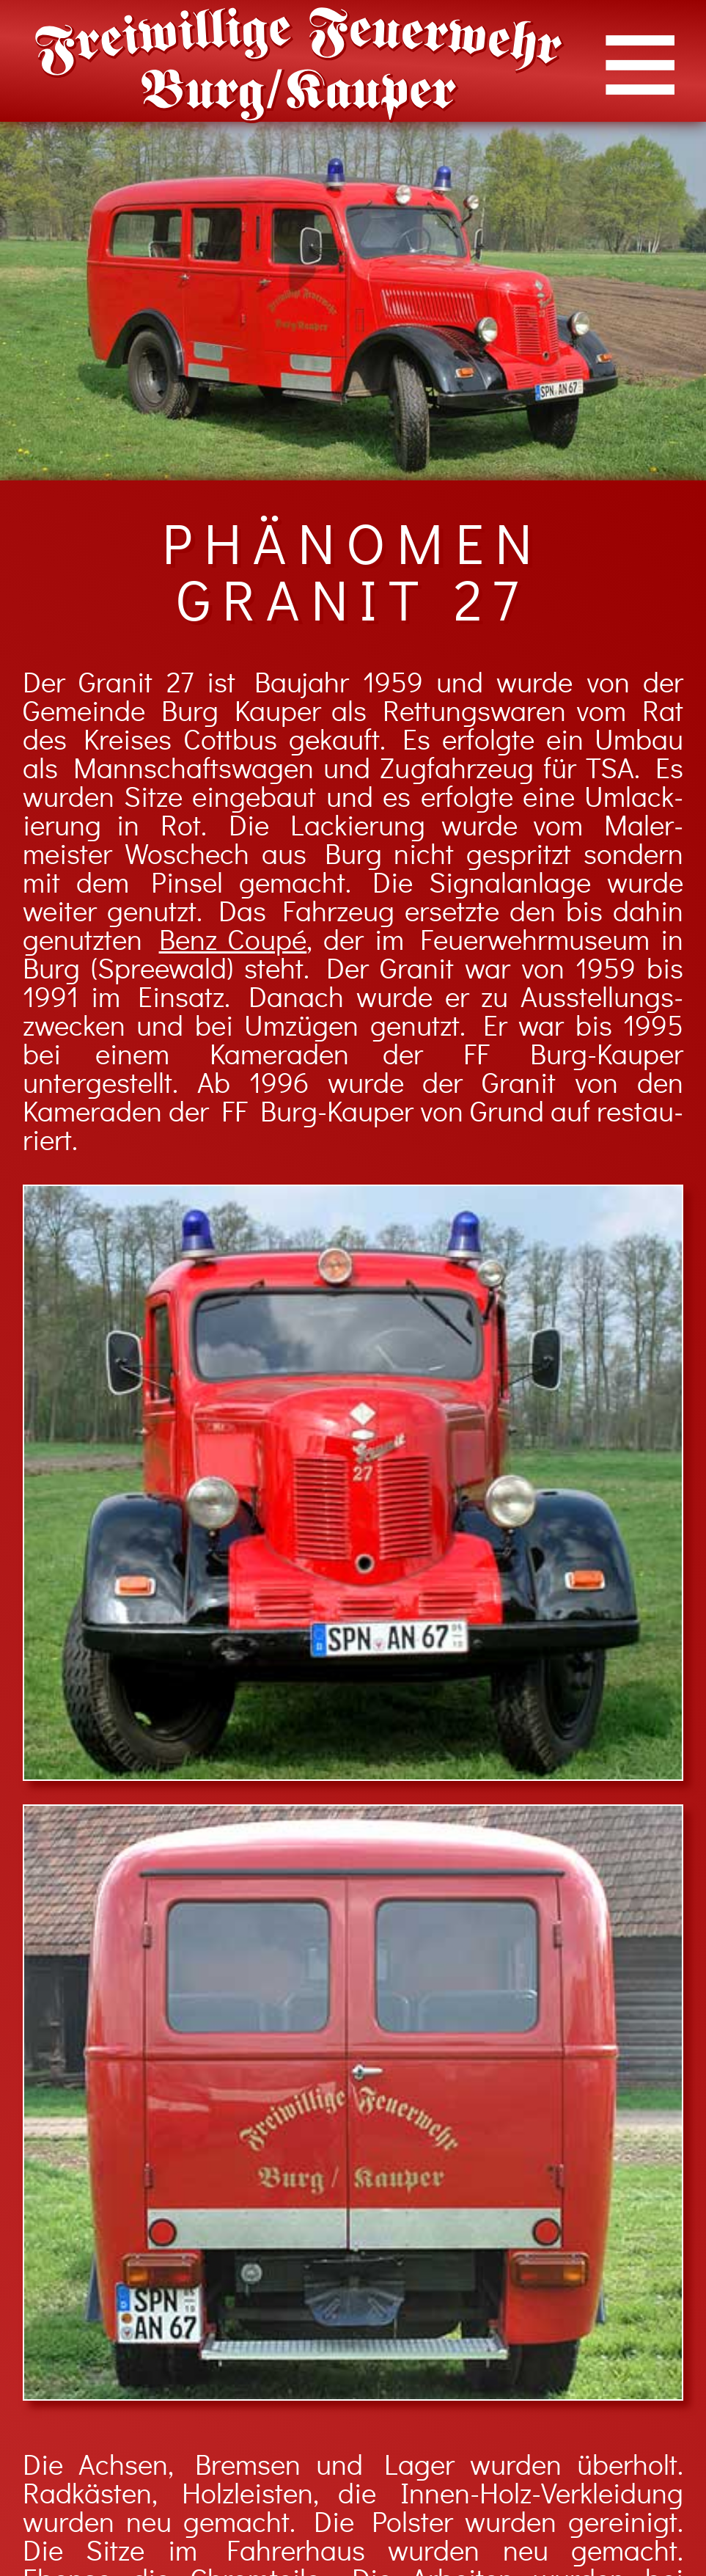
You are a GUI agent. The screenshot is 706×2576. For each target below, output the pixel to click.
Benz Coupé (233, 941)
